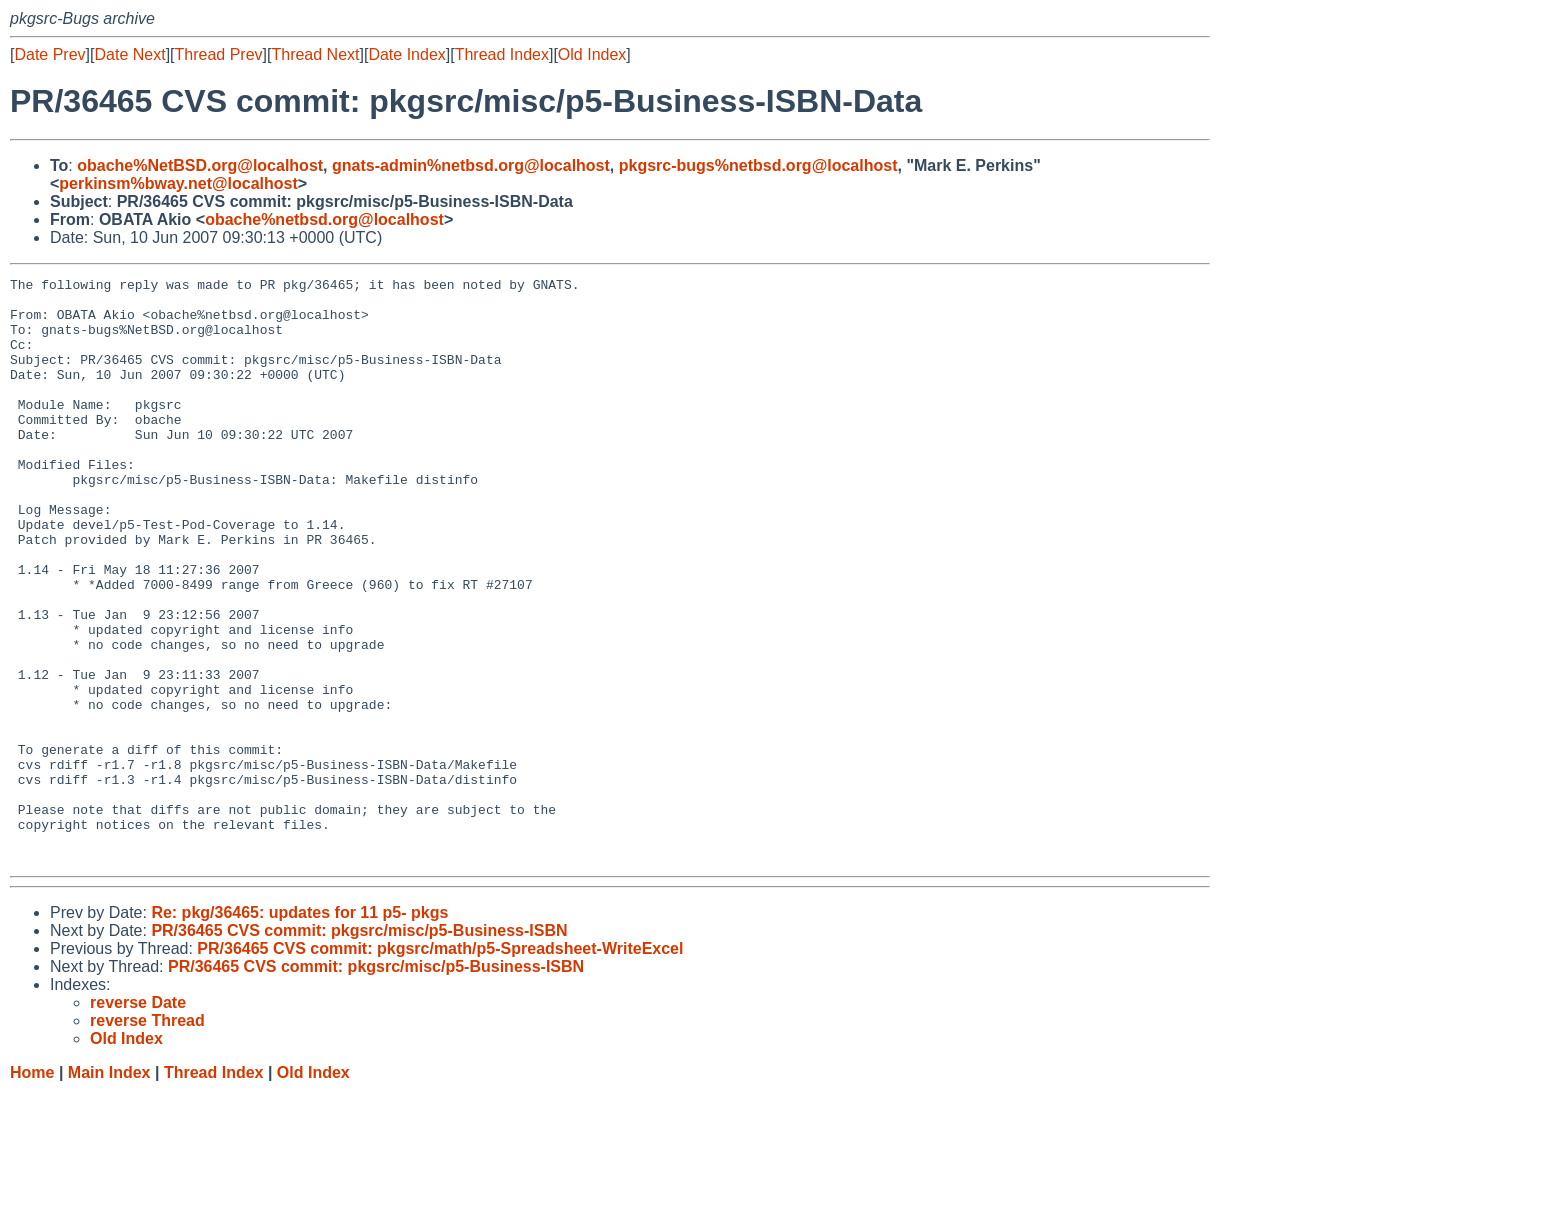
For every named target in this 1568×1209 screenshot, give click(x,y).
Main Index (109, 1189)
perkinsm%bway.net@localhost (178, 183)
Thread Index (502, 54)
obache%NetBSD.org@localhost (200, 165)
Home (32, 1189)
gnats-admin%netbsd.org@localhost (471, 165)
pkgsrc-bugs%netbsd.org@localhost (758, 165)
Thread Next (315, 54)
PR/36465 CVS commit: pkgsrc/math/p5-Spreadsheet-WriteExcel (440, 1065)
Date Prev (49, 54)
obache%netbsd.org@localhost (324, 219)
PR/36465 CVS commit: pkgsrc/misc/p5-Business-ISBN (359, 1047)
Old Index (592, 54)
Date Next (129, 54)
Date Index (406, 54)
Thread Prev (219, 54)
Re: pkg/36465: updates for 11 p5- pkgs (299, 1029)
